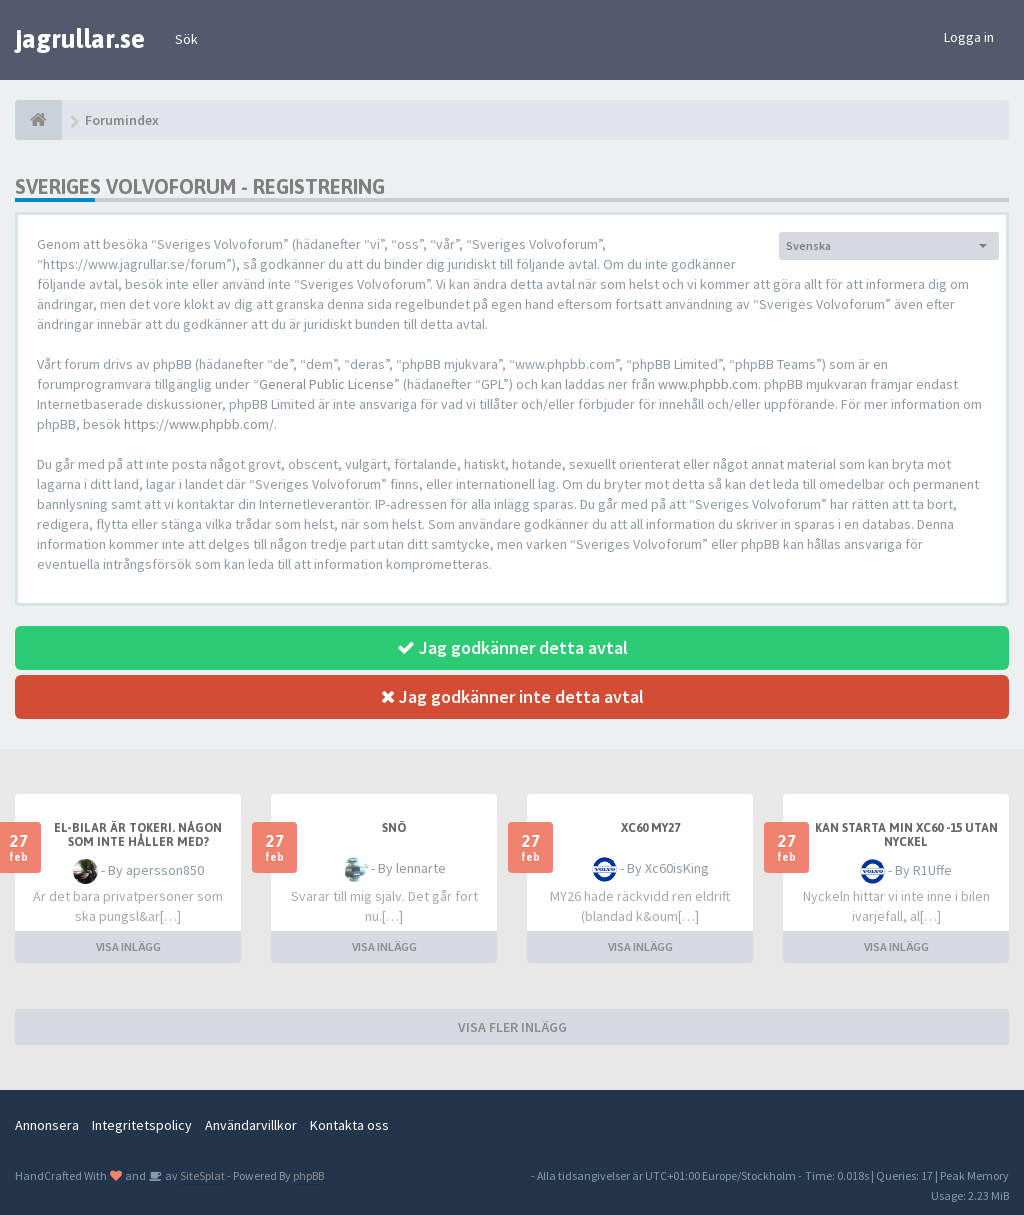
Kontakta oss (349, 1125)
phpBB (308, 1175)
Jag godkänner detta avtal (512, 647)
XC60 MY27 (650, 828)
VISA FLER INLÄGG (512, 1027)
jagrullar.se (80, 39)
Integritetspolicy (142, 1125)
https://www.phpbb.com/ (199, 424)
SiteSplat (201, 1175)
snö (394, 828)
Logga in (969, 37)
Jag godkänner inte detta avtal (512, 696)
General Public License (326, 384)
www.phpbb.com (708, 384)
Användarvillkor (251, 1125)
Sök (186, 39)
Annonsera (47, 1125)
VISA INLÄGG (128, 946)
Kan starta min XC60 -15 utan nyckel (906, 835)
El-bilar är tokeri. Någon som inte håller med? (138, 835)
